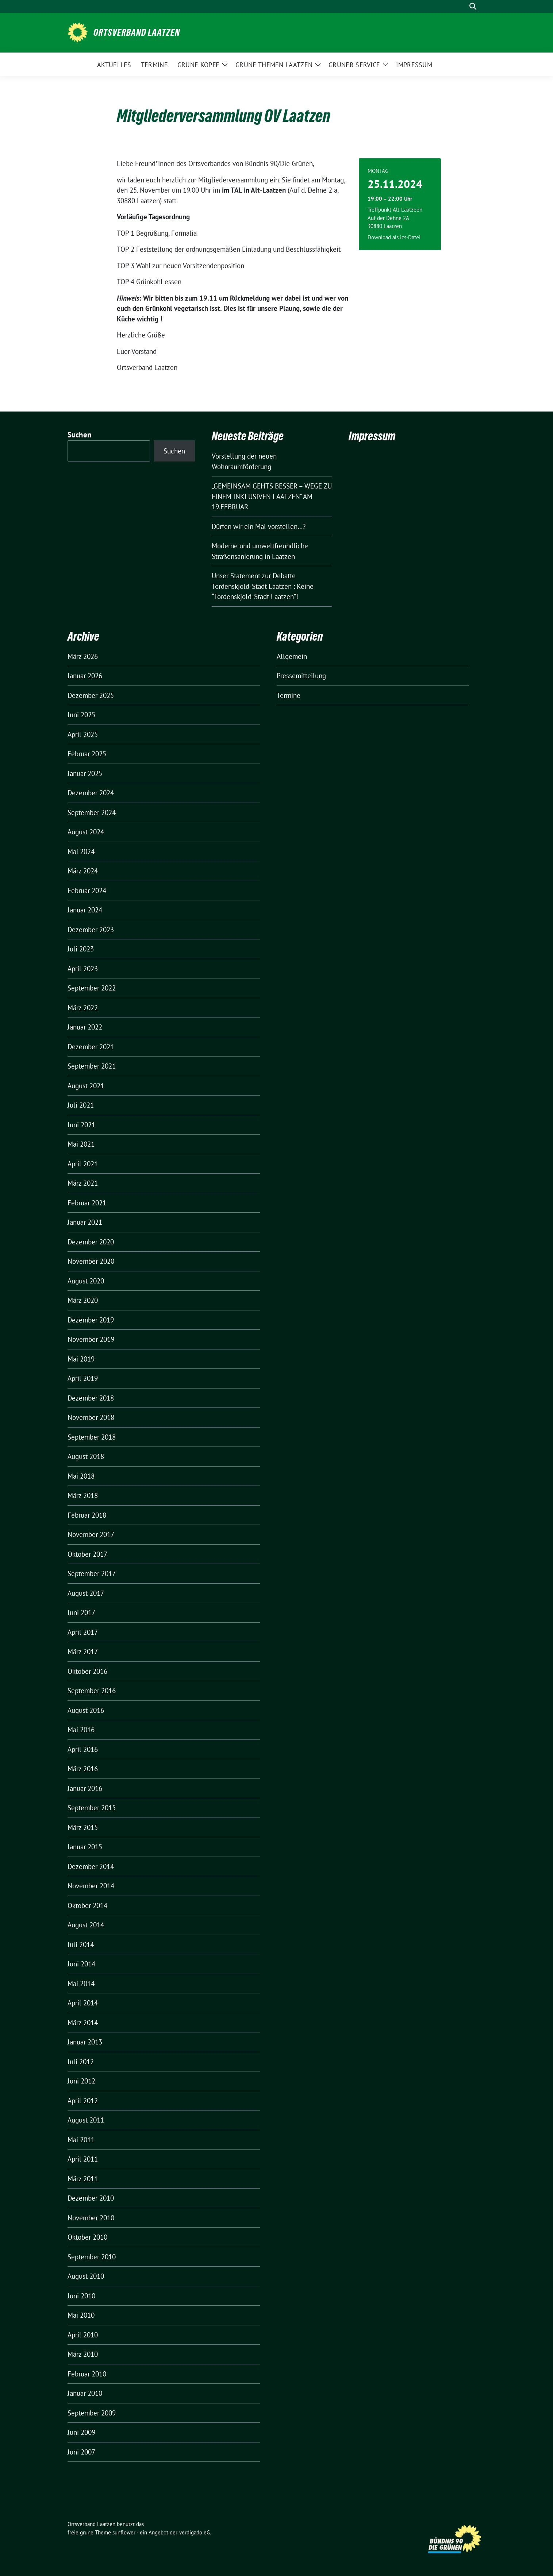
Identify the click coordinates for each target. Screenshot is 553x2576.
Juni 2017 (81, 1612)
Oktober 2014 (87, 1905)
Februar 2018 (87, 1515)
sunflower (123, 2532)
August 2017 (86, 1593)
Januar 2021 (85, 1222)
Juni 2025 (81, 714)
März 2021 (83, 1183)
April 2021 (83, 1163)
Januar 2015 (85, 1846)
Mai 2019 (81, 1359)
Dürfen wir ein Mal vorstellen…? (259, 526)
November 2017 (91, 1534)
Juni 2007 (81, 2452)
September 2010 (92, 2256)
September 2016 (92, 1690)
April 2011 (83, 2159)
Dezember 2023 (91, 929)
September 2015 (92, 1807)
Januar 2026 (85, 675)
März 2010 (83, 2354)
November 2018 (91, 1417)
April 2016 (83, 1749)
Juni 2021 (81, 1124)
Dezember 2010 (91, 2198)
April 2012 (83, 2100)
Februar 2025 (87, 753)
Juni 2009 (81, 2432)
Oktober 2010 (87, 2237)
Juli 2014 (81, 1944)
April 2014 (83, 2002)
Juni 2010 (81, 2295)
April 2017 (83, 1632)
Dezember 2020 (91, 1241)
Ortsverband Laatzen (136, 32)
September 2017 (92, 1573)
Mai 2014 (81, 1983)
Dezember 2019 (91, 1320)
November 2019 (91, 1339)
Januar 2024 (85, 909)
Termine (288, 695)
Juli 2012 (81, 2061)
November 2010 (91, 2217)
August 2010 (86, 2276)
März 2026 (83, 656)
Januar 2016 (85, 1788)
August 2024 (86, 831)
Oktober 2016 (87, 1671)
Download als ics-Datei (394, 237)
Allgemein (292, 656)
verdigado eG (194, 2532)
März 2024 (83, 870)
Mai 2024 (81, 851)
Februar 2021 (87, 1202)
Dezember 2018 (91, 1398)
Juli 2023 (81, 949)
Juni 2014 (81, 1963)
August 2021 (86, 1085)
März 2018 (83, 1495)
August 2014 (86, 1924)
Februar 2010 (87, 2374)
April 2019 (83, 1378)
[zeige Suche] (473, 6)
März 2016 (83, 1768)
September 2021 (92, 1066)
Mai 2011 (81, 2139)
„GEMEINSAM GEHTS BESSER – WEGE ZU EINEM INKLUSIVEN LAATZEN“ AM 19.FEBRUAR (272, 496)
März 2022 (83, 1007)
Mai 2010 (81, 2315)
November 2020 (91, 1261)
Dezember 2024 (91, 792)
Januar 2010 (85, 2393)
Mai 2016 (81, 1729)
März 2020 (83, 1300)
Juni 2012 (81, 2081)
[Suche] (462, 6)
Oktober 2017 (87, 1554)
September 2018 (92, 1437)
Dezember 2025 (91, 695)
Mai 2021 (81, 1144)
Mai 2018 (81, 1476)
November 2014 (91, 1885)
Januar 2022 (85, 1027)
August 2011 (86, 2120)
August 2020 (86, 1281)
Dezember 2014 (91, 1866)
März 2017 (83, 1651)
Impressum (372, 436)
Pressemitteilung (301, 675)
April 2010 (83, 2334)
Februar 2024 (87, 890)
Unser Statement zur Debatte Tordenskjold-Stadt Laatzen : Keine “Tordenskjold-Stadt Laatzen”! (263, 586)
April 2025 (83, 734)
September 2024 (92, 812)
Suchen (80, 435)
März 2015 (83, 1827)
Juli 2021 (81, 1105)
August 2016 (86, 1710)
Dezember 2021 (91, 1046)
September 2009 (92, 2413)
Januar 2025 (85, 773)
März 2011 (83, 2178)
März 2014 (83, 2022)
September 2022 (92, 988)
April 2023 (83, 968)
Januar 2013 (85, 2042)
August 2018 (86, 1456)
